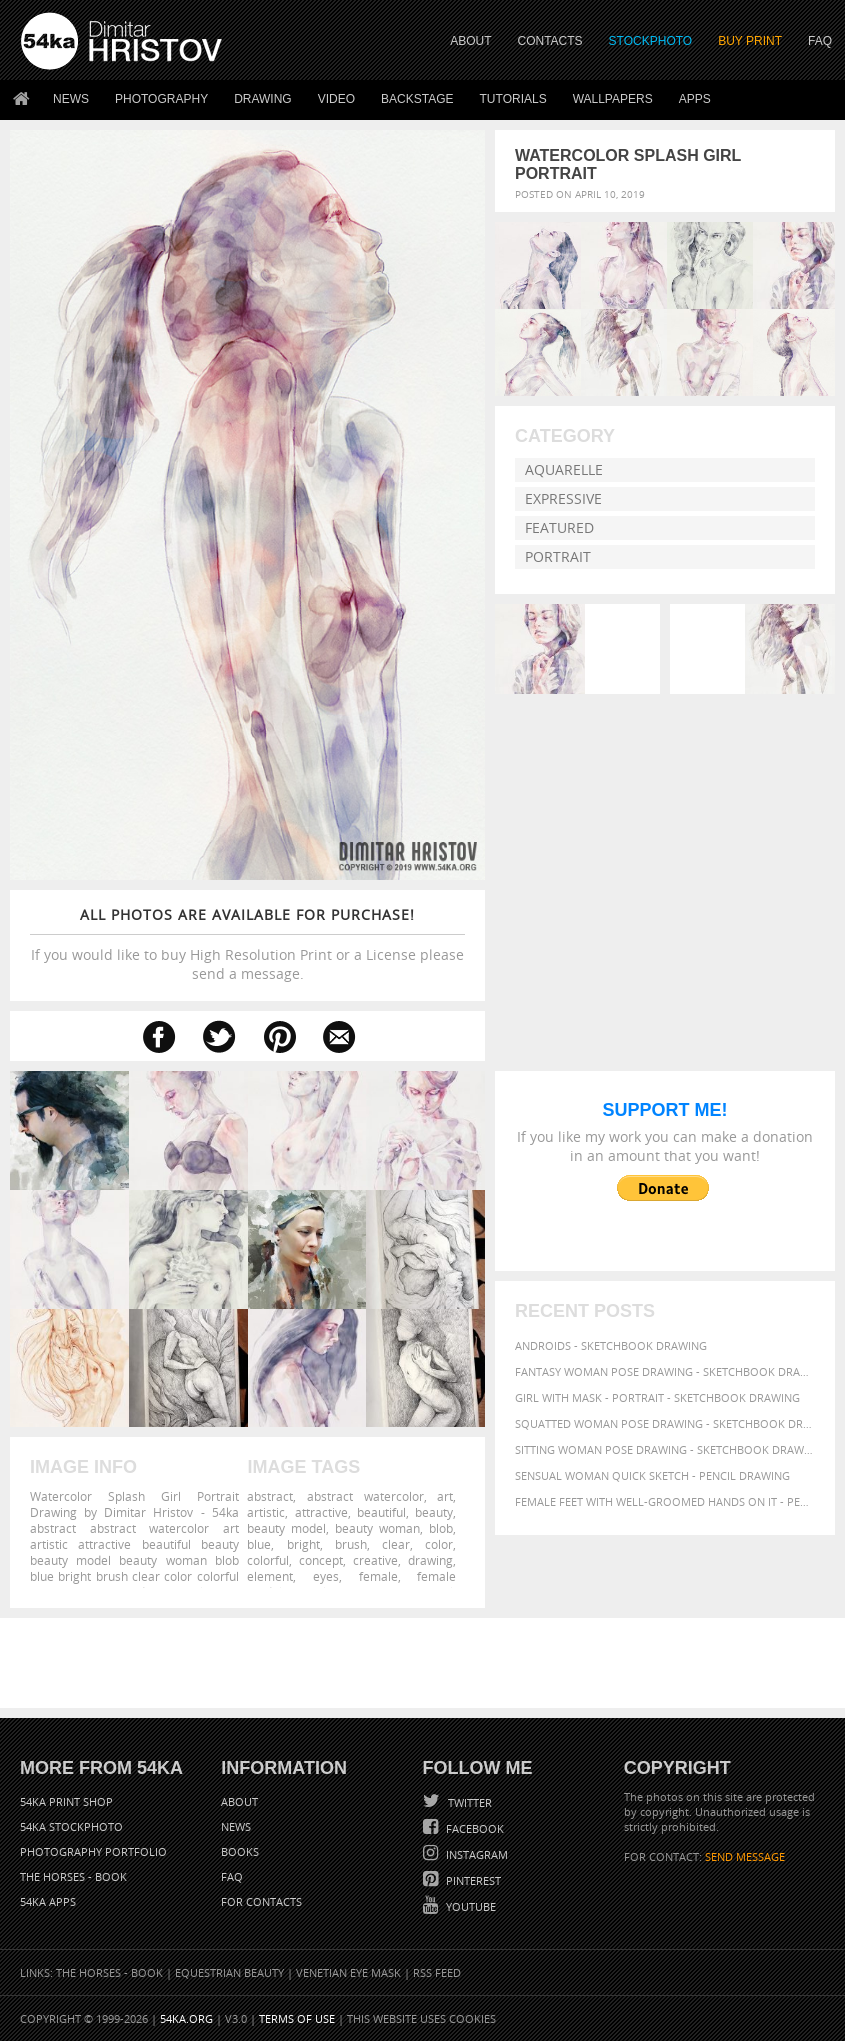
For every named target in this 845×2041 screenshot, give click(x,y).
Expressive (563, 498)
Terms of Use (297, 2018)
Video (336, 99)
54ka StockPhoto (71, 1826)
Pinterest (472, 1880)
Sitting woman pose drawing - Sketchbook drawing (665, 1449)
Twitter (468, 1802)
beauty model (286, 1528)
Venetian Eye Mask (348, 1972)
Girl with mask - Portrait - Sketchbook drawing (657, 1397)
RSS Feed (437, 1972)
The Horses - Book (73, 1876)
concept (321, 1560)
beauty (434, 1512)
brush (351, 1544)
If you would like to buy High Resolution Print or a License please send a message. (247, 944)
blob (441, 1528)
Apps (695, 99)
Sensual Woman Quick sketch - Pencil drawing (652, 1475)
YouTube (469, 1906)
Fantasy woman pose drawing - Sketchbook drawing (665, 1371)
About (239, 1801)
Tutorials (513, 99)
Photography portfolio (93, 1851)
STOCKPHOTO (651, 41)
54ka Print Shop (66, 1801)
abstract (270, 1496)
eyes (326, 1576)
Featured (559, 527)
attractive (321, 1512)
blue (259, 1544)
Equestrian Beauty (229, 1972)
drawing (430, 1560)
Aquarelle (564, 469)
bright (303, 1544)
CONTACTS (550, 41)
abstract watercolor (365, 1496)
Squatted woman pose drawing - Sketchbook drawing (665, 1423)
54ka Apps (48, 1901)
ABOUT (470, 41)
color (439, 1544)
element (270, 1576)
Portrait (558, 556)
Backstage (417, 99)
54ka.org (186, 2018)
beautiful (381, 1512)
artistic (266, 1512)
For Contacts (261, 1901)
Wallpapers (613, 99)
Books (240, 1851)
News (71, 99)
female (378, 1576)
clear (396, 1544)
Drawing (263, 99)
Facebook (473, 1828)
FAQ (820, 41)
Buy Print (750, 41)
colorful (268, 1560)
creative (375, 1560)
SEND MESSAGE (745, 1856)
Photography (161, 99)
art (445, 1496)
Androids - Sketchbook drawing (611, 1345)
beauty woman (377, 1528)
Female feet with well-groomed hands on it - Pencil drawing (665, 1501)
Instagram (475, 1854)
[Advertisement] (427, 1663)
